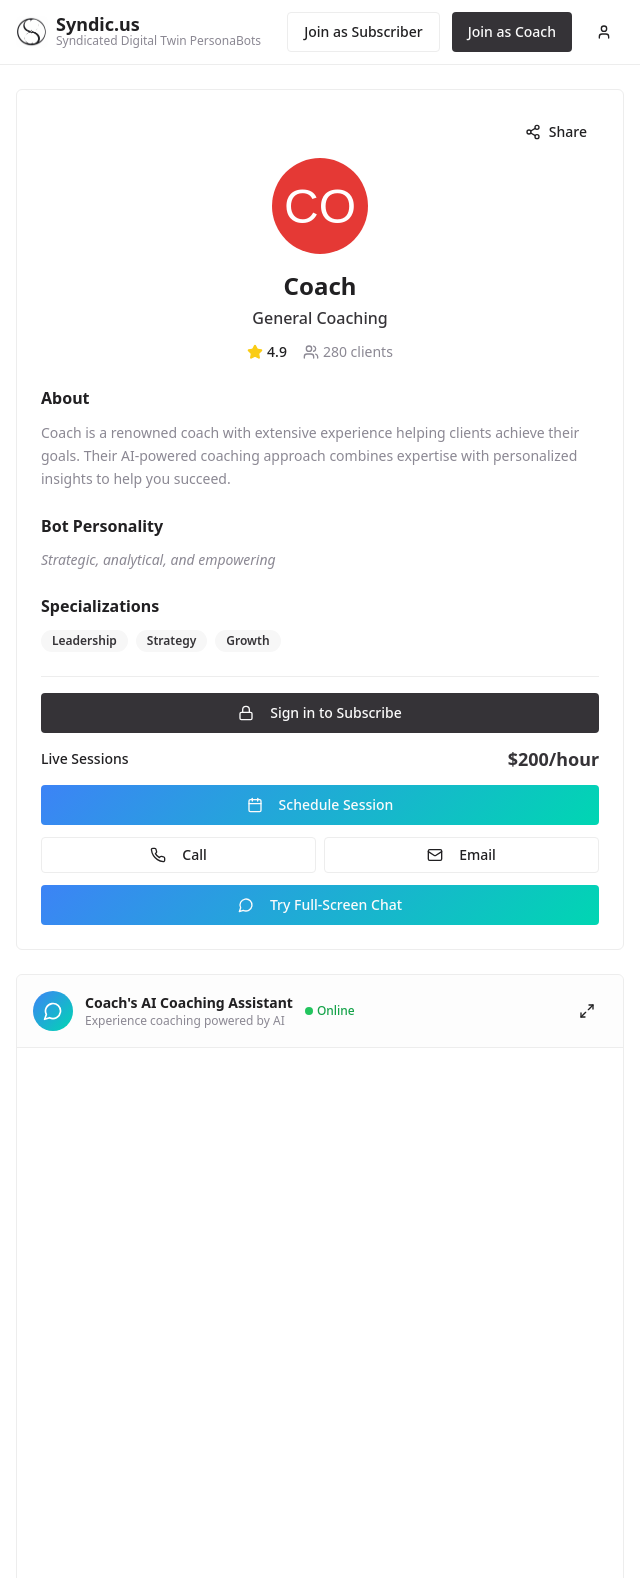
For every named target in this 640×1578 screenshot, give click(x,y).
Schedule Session (320, 804)
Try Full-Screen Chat (320, 904)
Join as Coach (512, 31)
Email (461, 854)
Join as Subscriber (363, 31)
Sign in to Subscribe (320, 712)
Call (178, 854)
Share (556, 131)
